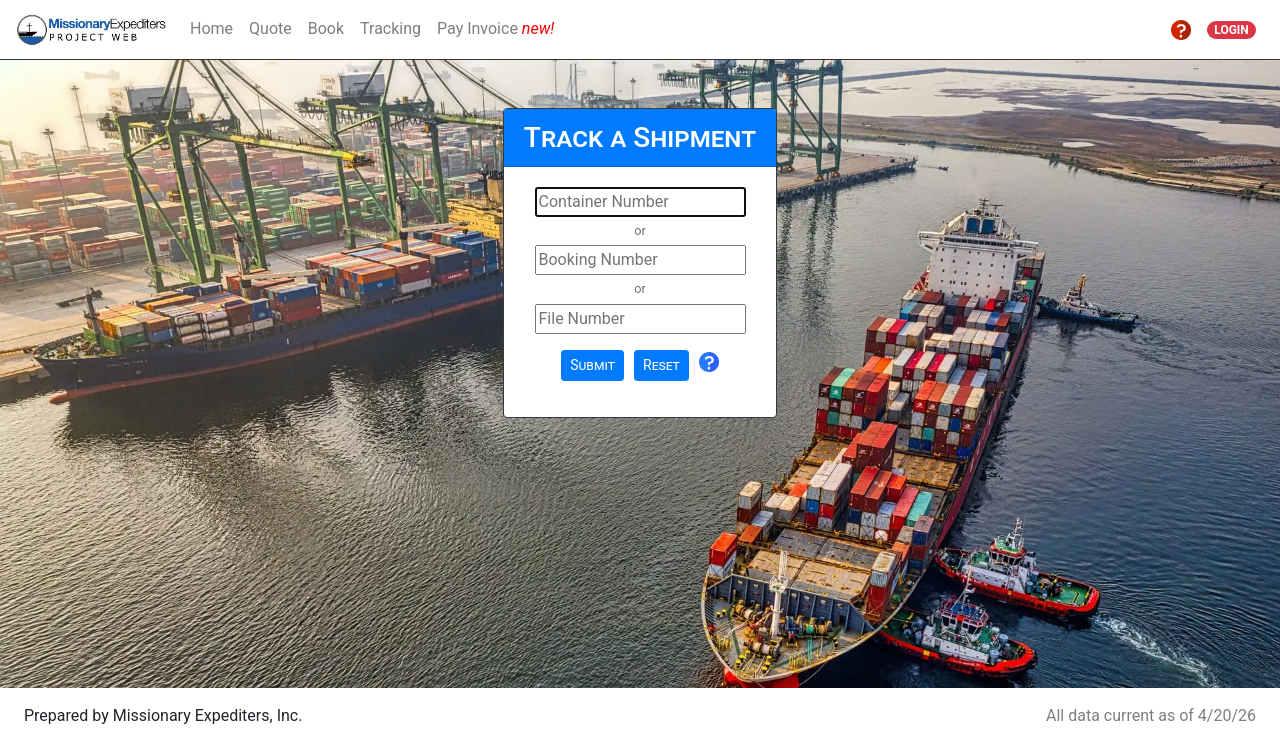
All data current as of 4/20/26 (1151, 715)
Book (326, 28)
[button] (1181, 29)
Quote (270, 28)
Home (211, 28)
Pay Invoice (495, 28)
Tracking (390, 28)
